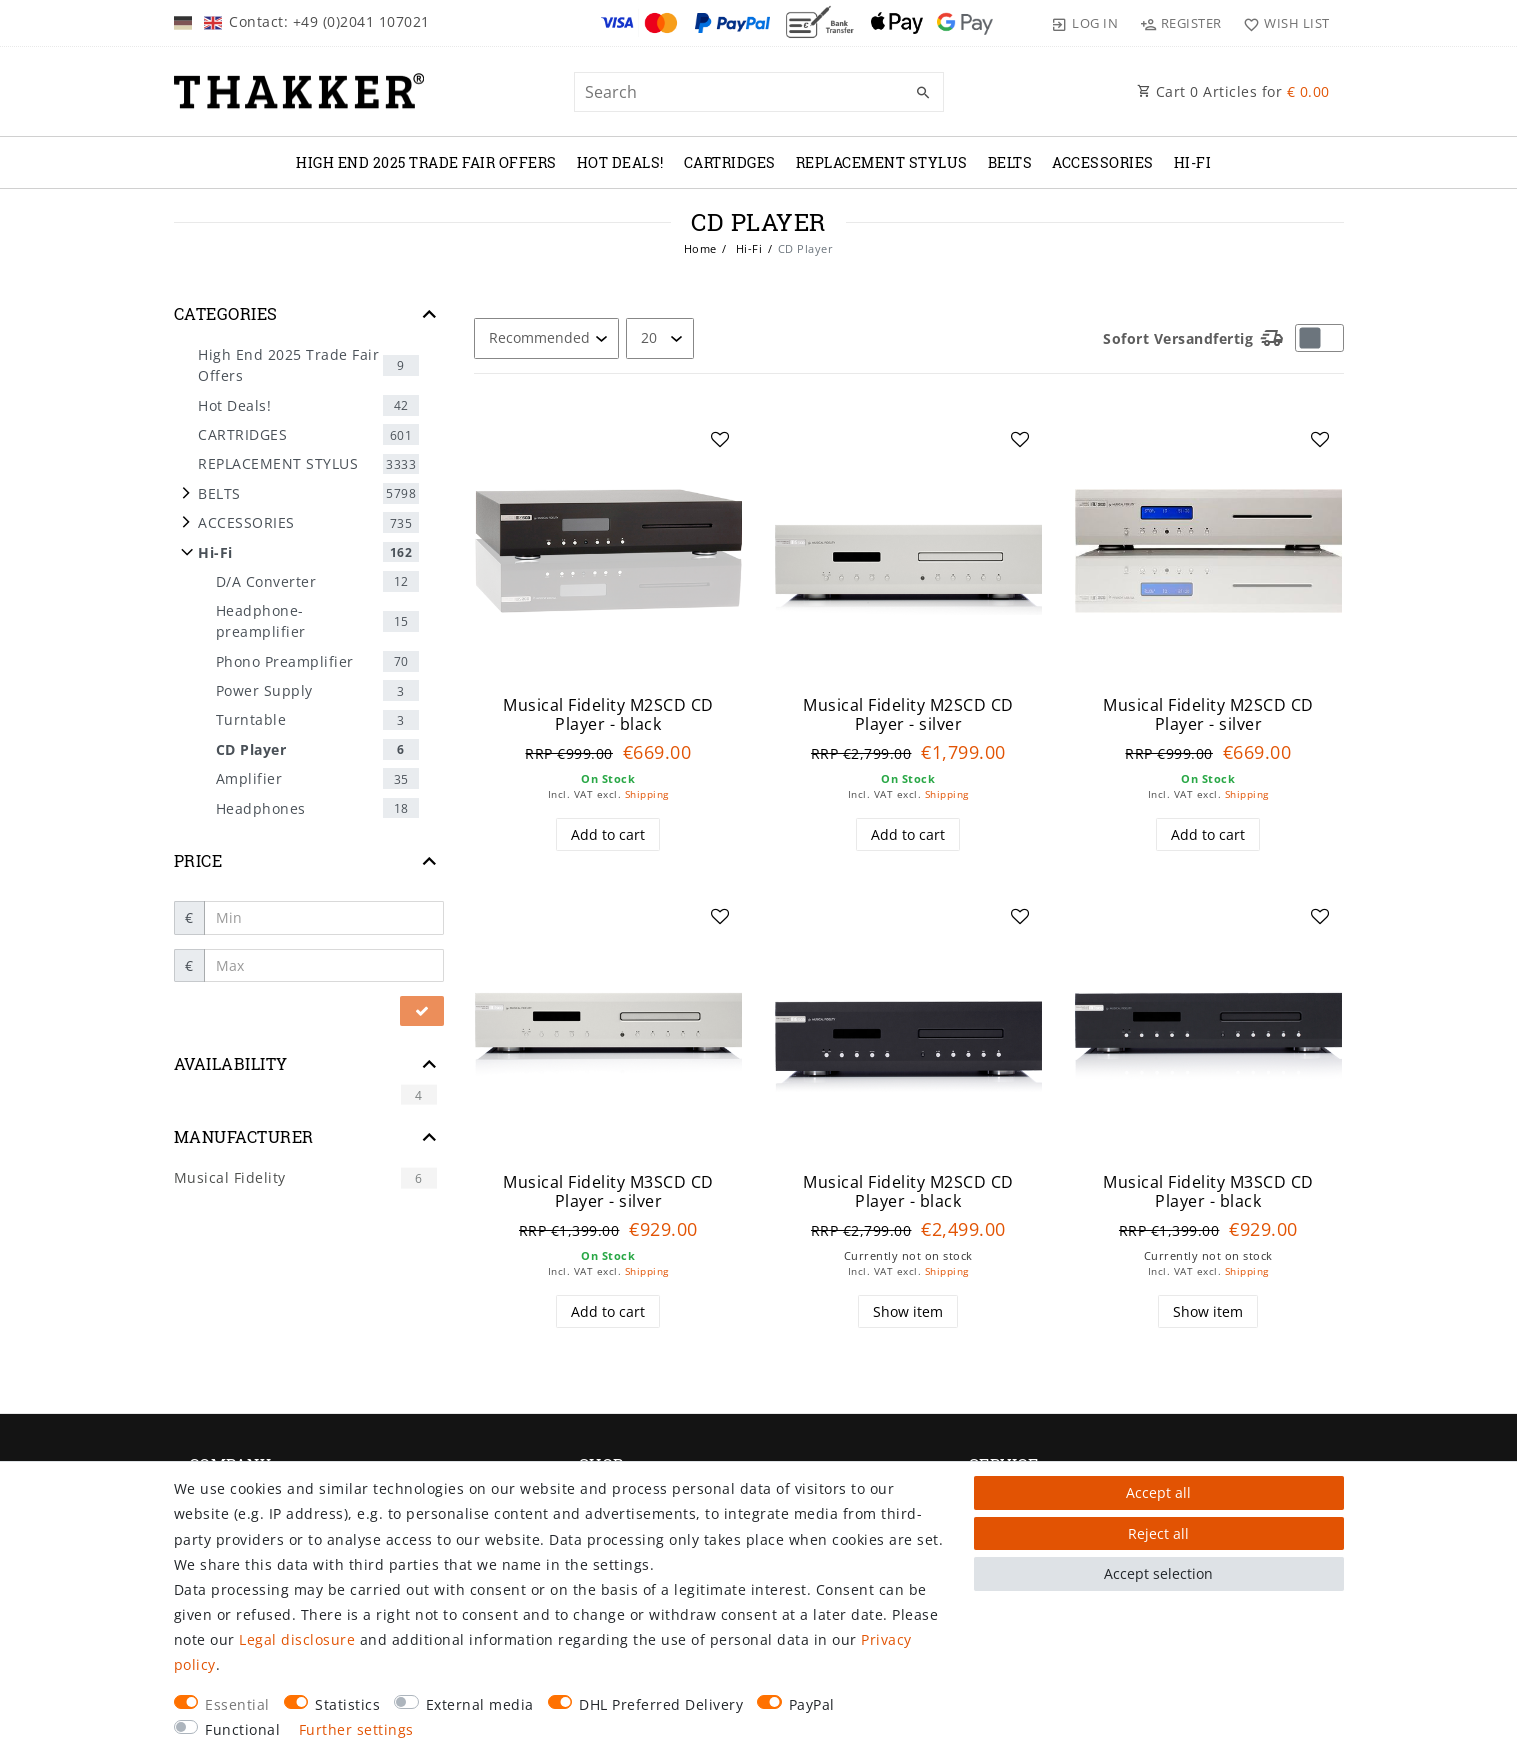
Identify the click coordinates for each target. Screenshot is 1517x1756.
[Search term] (759, 92)
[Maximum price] (324, 966)
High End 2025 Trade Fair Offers (426, 162)
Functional (242, 1729)
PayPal (812, 1704)
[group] (609, 551)
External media (480, 1704)
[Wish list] (1282, 23)
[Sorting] (546, 338)
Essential (237, 1704)
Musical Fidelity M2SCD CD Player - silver (908, 714)
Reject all (1158, 1533)
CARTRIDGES (730, 162)
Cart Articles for (1233, 91)
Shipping (647, 794)
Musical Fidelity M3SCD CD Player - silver (608, 1191)
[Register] (1180, 23)
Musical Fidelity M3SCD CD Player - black (1208, 1191)
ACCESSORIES (1103, 162)
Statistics (347, 1704)
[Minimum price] (324, 918)
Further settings (356, 1729)
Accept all (1158, 1492)
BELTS (1010, 162)
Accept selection (1158, 1573)
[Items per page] (660, 338)
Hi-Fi (1193, 162)
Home (700, 248)
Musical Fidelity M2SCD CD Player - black (608, 714)
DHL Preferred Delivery (661, 1704)
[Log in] (1085, 23)
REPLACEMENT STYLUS (882, 162)
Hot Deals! (620, 162)
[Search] (924, 93)
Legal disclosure (297, 1639)
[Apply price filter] (422, 1011)
